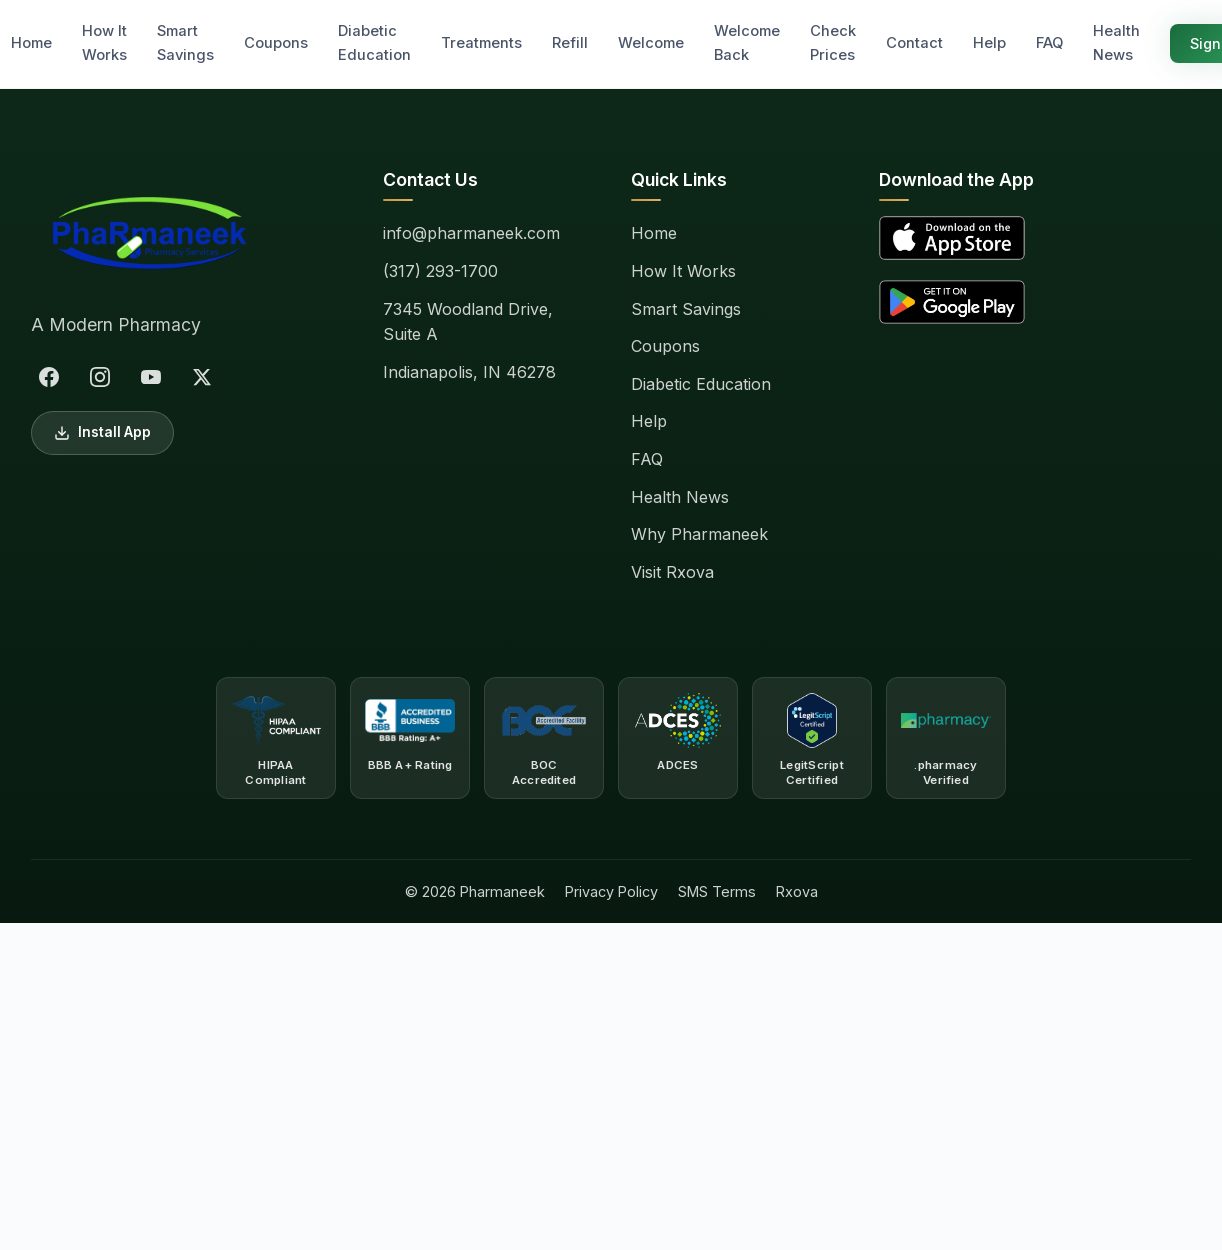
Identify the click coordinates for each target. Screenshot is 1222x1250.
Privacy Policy (611, 891)
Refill (570, 43)
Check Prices (833, 43)
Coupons (276, 43)
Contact (914, 43)
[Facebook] (49, 377)
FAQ (1049, 43)
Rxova (797, 891)
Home (31, 43)
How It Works (104, 43)
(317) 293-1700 (440, 271)
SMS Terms (717, 891)
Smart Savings (185, 43)
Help (989, 43)
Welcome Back (747, 43)
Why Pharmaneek (699, 534)
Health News (1116, 43)
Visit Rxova (672, 572)
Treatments (481, 43)
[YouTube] (151, 377)
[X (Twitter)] (202, 377)
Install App (102, 432)
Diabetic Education (374, 43)
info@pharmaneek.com (471, 233)
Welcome (651, 43)
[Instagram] (100, 377)
